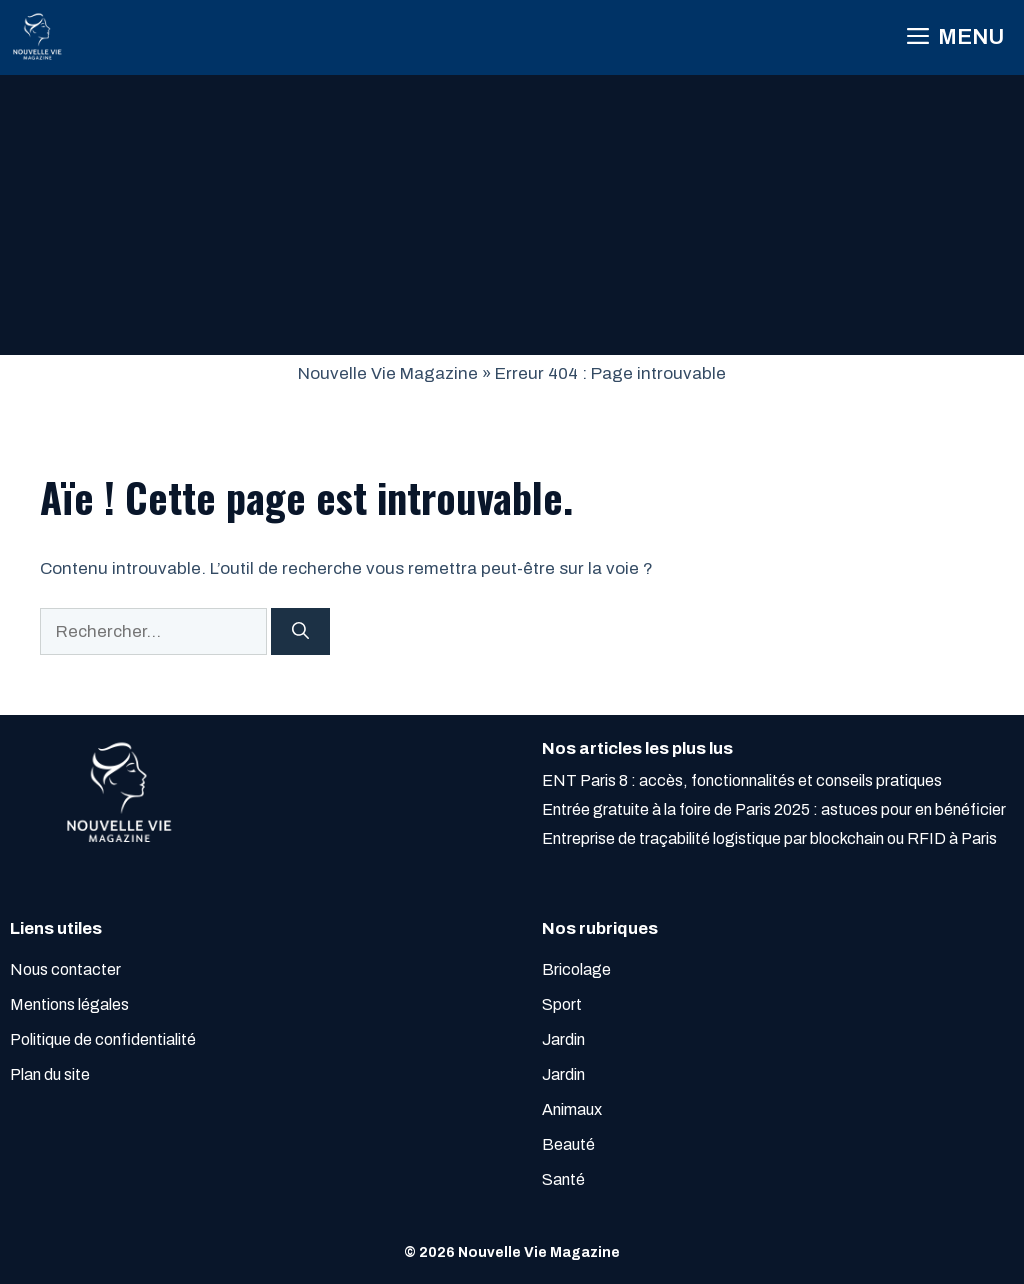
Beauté (568, 1144)
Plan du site (50, 1074)
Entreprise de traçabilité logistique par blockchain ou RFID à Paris (769, 838)
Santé (563, 1179)
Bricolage (576, 969)
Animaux (572, 1109)
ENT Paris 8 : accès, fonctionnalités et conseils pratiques (742, 780)
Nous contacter (65, 969)
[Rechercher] (300, 632)
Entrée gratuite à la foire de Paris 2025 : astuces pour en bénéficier (774, 809)
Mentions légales (69, 1004)
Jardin (563, 1039)
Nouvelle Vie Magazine (388, 373)
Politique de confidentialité (103, 1039)
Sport (562, 1004)
